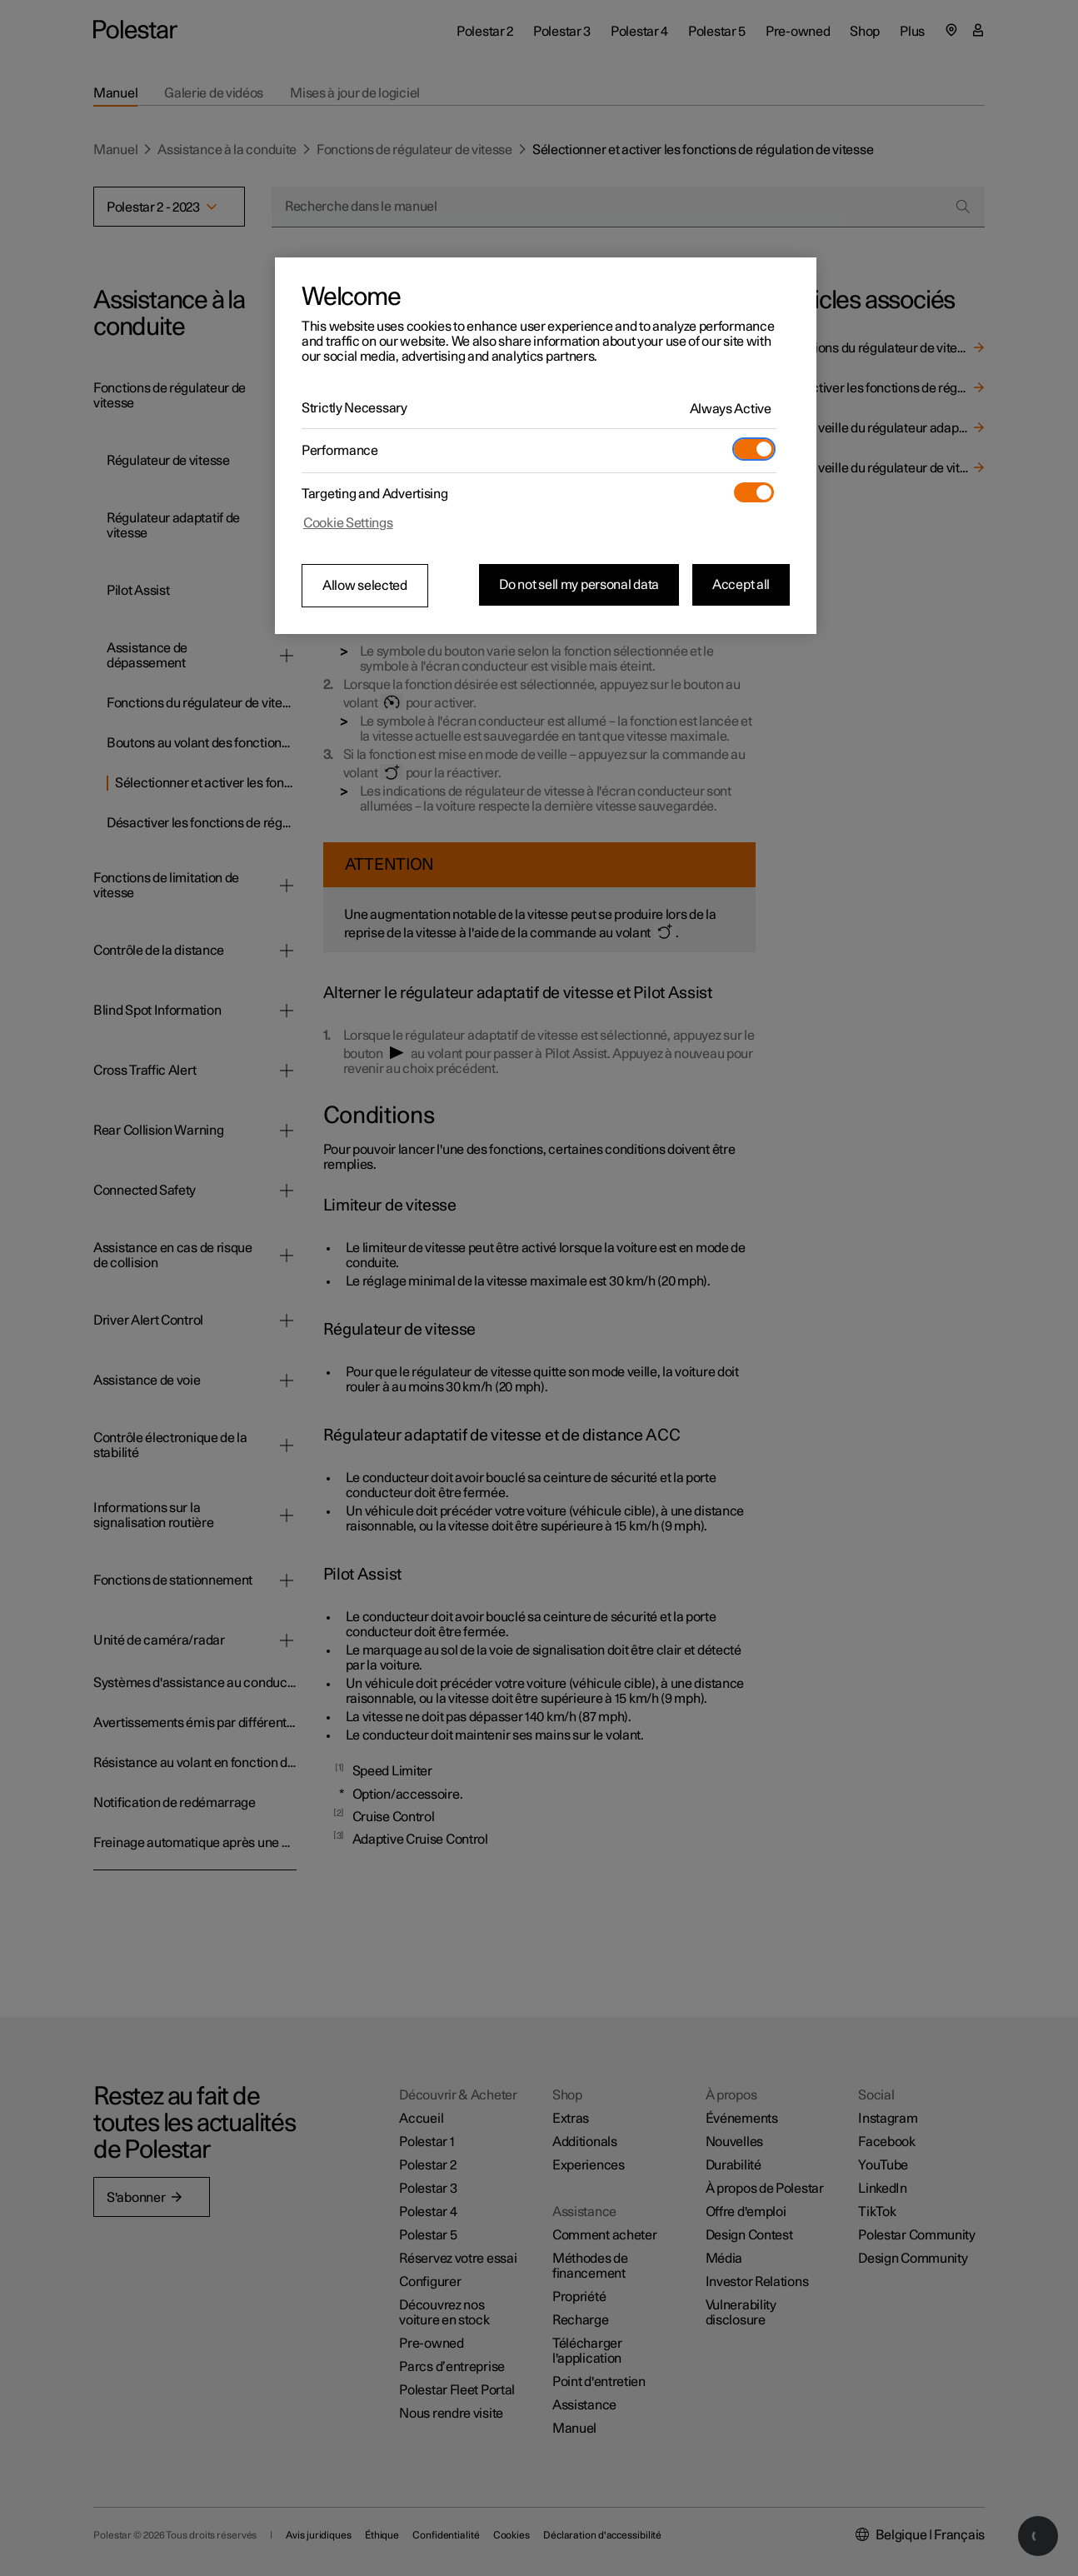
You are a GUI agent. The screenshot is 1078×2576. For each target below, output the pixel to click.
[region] (545, 445)
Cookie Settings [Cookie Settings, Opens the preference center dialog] (348, 523)
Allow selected (364, 585)
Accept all (741, 585)
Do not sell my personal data (579, 585)
